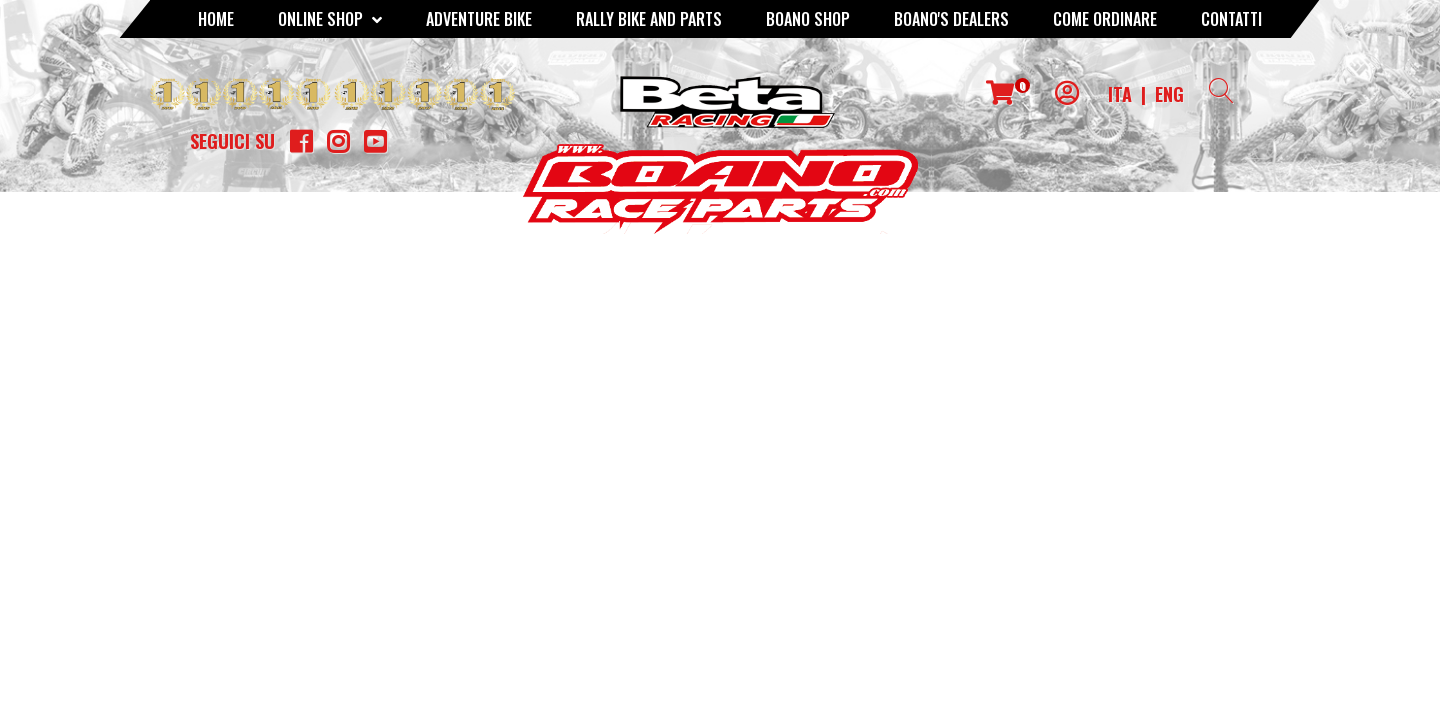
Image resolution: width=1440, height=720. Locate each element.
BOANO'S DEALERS (951, 19)
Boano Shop (808, 19)
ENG (1169, 94)
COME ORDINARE (1105, 19)
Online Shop (330, 19)
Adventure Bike (479, 19)
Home (216, 19)
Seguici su (232, 141)
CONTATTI (1231, 19)
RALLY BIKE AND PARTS (649, 19)
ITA (1120, 94)
